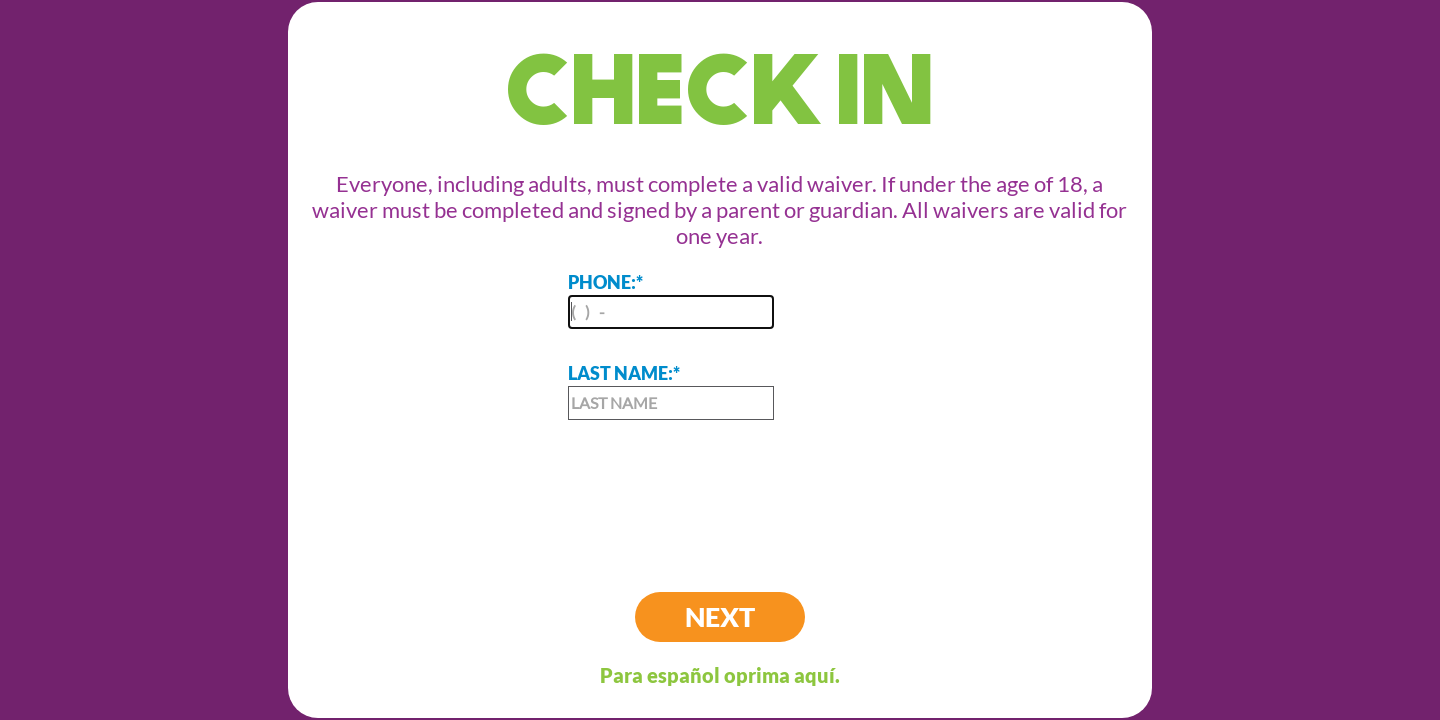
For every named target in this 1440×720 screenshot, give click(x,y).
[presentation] (720, 490)
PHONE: (671, 300)
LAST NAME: (671, 391)
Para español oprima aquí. (720, 675)
